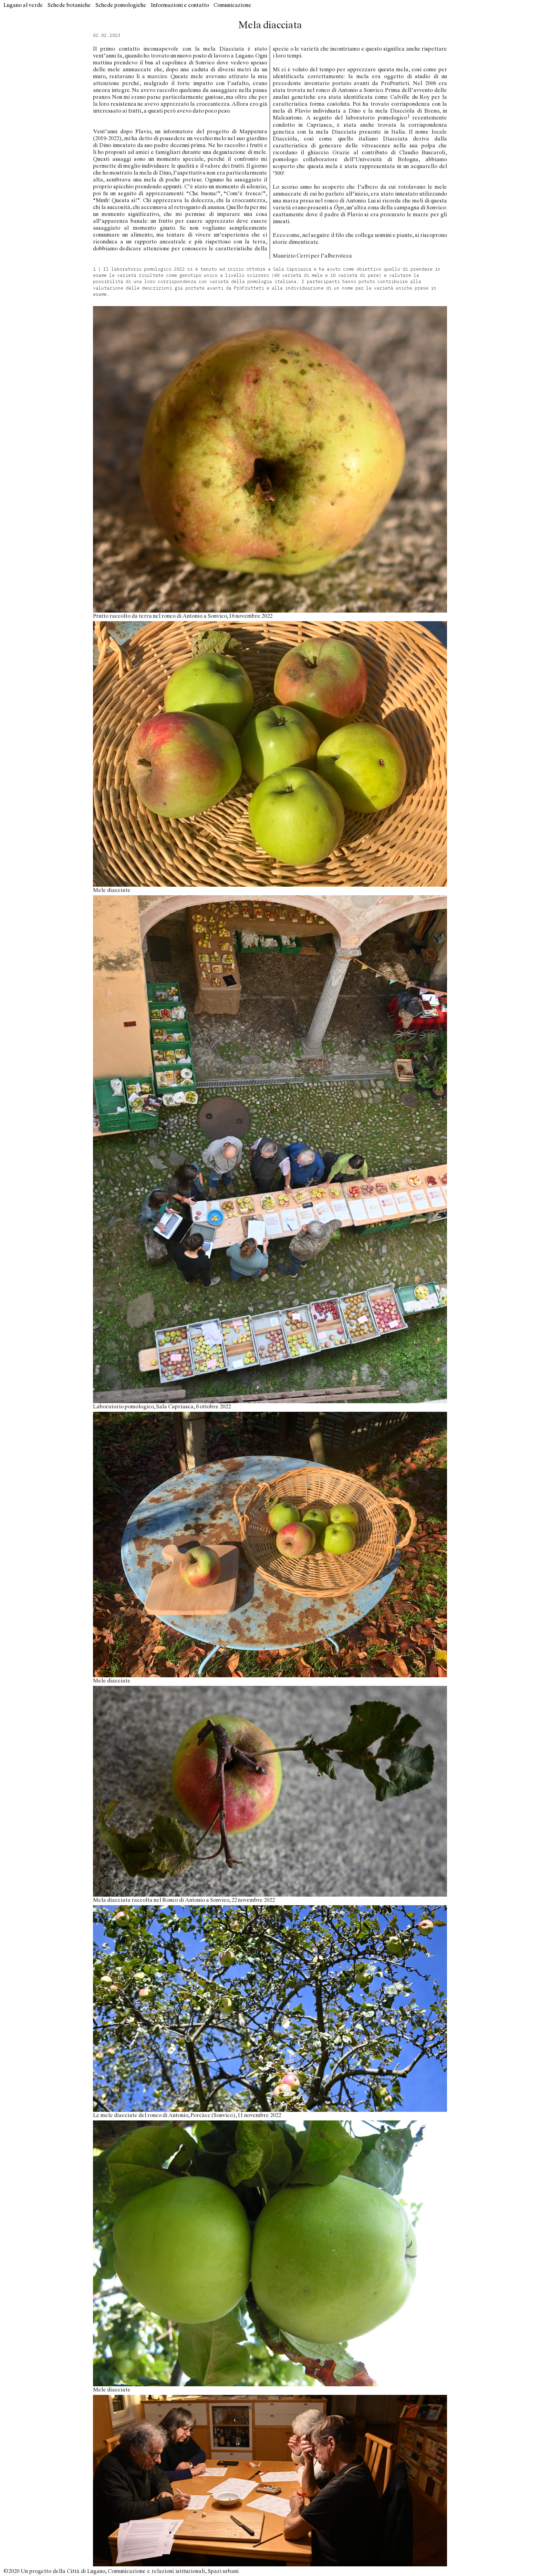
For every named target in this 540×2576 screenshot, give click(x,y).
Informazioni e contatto (180, 5)
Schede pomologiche (120, 5)
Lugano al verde (23, 5)
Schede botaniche (69, 5)
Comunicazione (232, 5)
